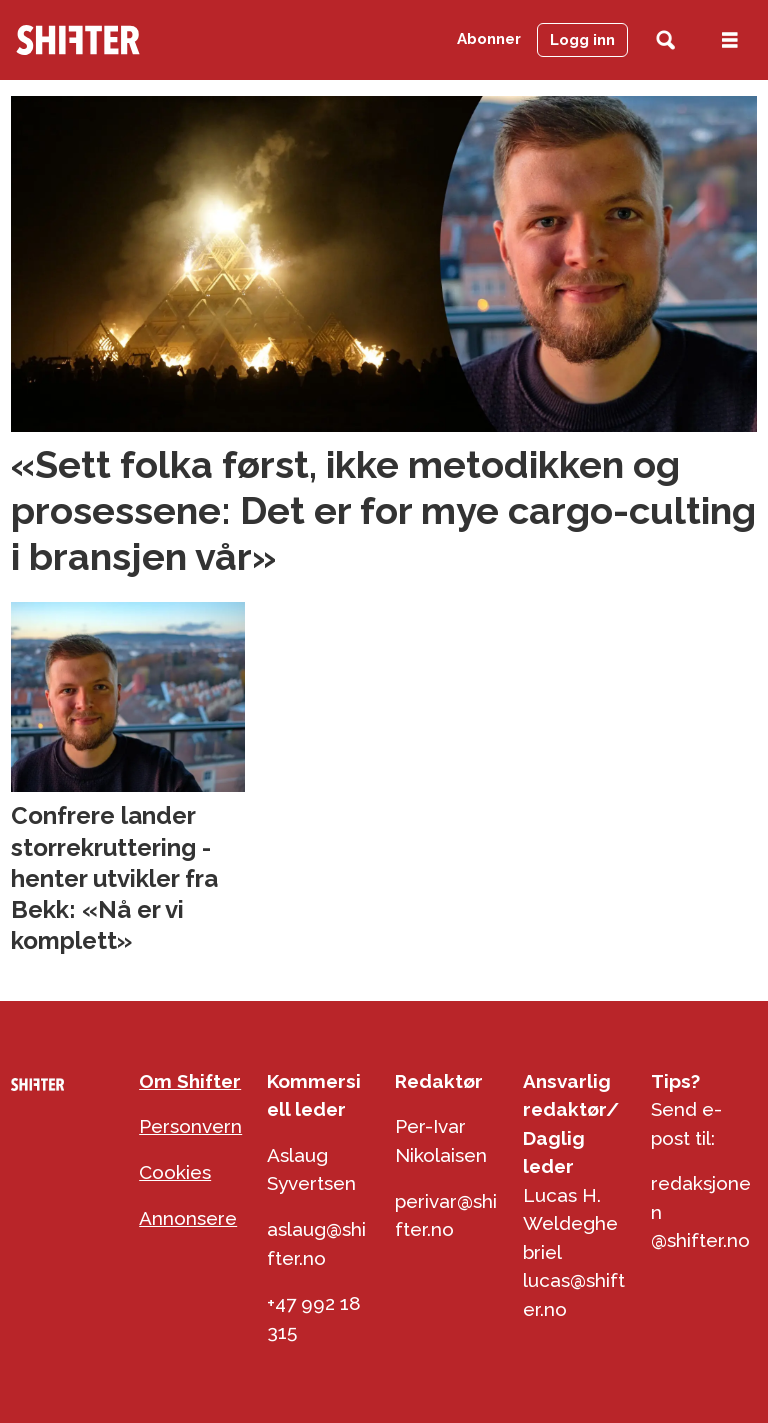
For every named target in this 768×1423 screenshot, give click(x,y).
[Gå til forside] (78, 40)
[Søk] (665, 40)
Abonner (489, 39)
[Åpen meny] (730, 40)
